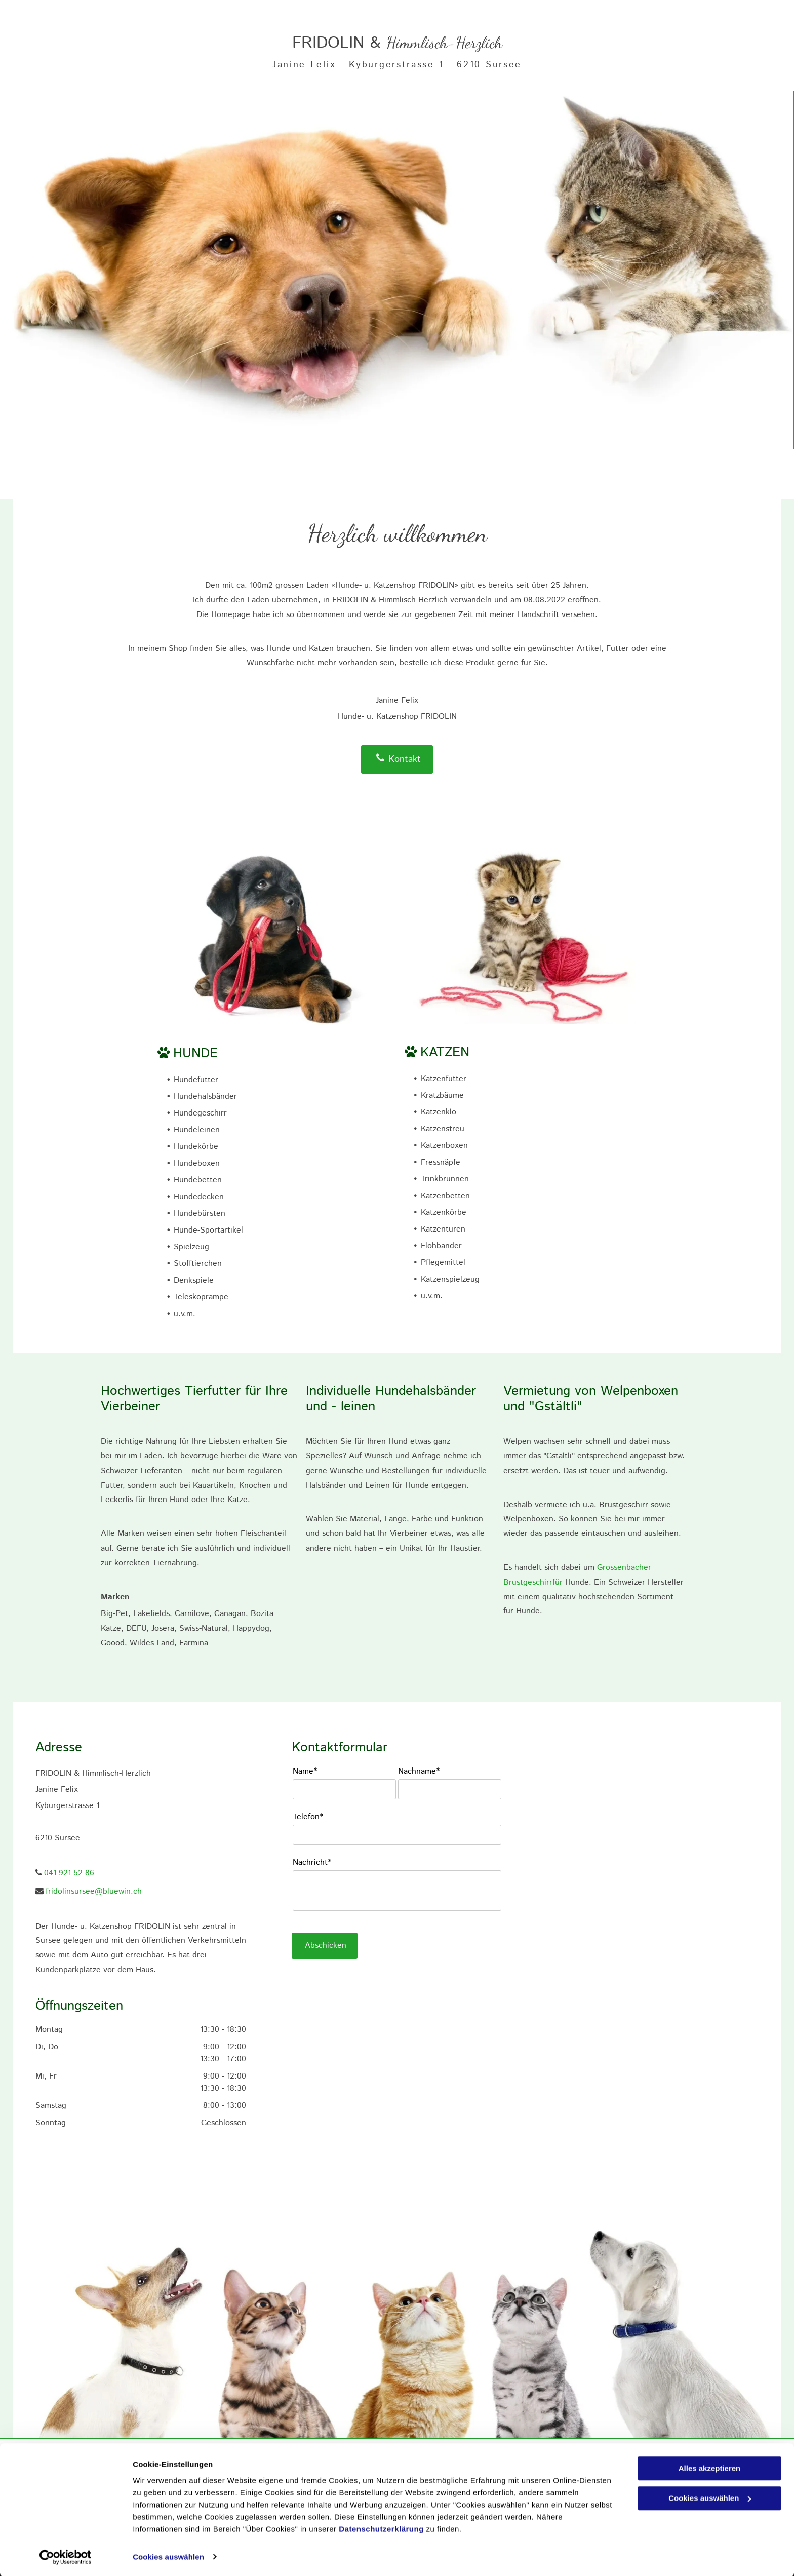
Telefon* (308, 1817)
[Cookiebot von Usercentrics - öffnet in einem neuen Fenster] (65, 2556)
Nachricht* (312, 1862)
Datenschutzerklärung (381, 2528)
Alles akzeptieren (710, 2468)
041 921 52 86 (69, 1873)
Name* (305, 1771)
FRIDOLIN (328, 43)
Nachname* (419, 1771)
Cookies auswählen (168, 2556)
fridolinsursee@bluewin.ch (94, 1891)
